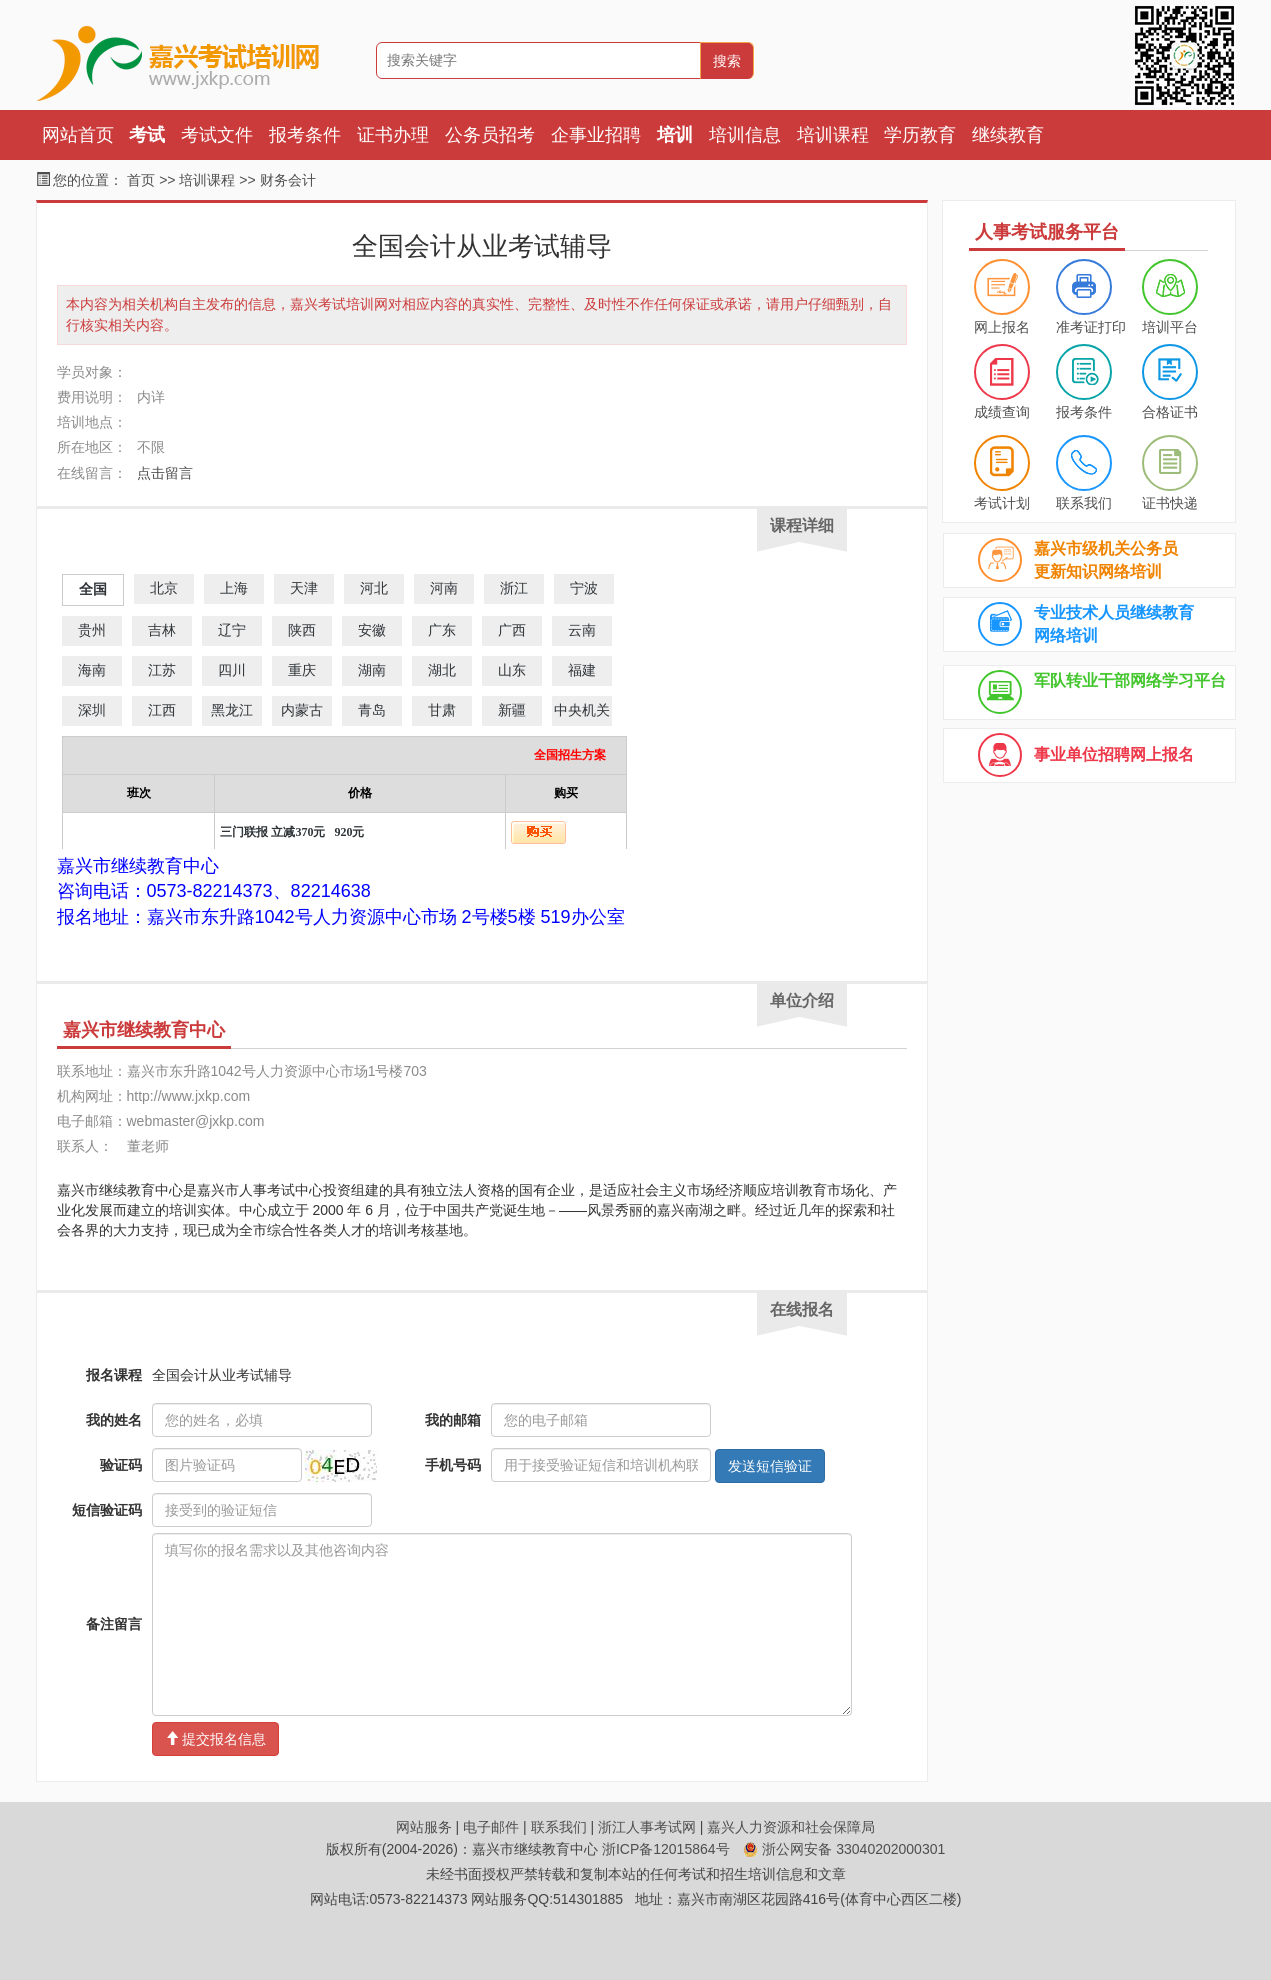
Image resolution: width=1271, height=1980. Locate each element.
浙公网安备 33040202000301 (844, 1849)
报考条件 (305, 135)
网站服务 (424, 1827)
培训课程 (833, 135)
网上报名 (1002, 327)
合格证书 (1170, 412)
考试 (147, 135)
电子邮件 (491, 1827)
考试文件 (217, 135)
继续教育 (1008, 135)
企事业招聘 (596, 135)
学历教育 (920, 135)
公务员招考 (490, 135)
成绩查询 (1002, 412)
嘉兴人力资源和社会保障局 (791, 1827)
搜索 (727, 61)
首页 (141, 180)
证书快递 (1170, 503)
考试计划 (1002, 503)
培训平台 (1170, 327)
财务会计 (288, 180)
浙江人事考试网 (647, 1827)
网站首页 (78, 135)
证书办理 (393, 135)
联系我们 (1084, 503)
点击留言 (165, 473)
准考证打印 (1091, 327)
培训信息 (745, 135)
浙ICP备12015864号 (666, 1849)
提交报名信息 (216, 1739)
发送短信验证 (770, 1466)
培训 (675, 135)
